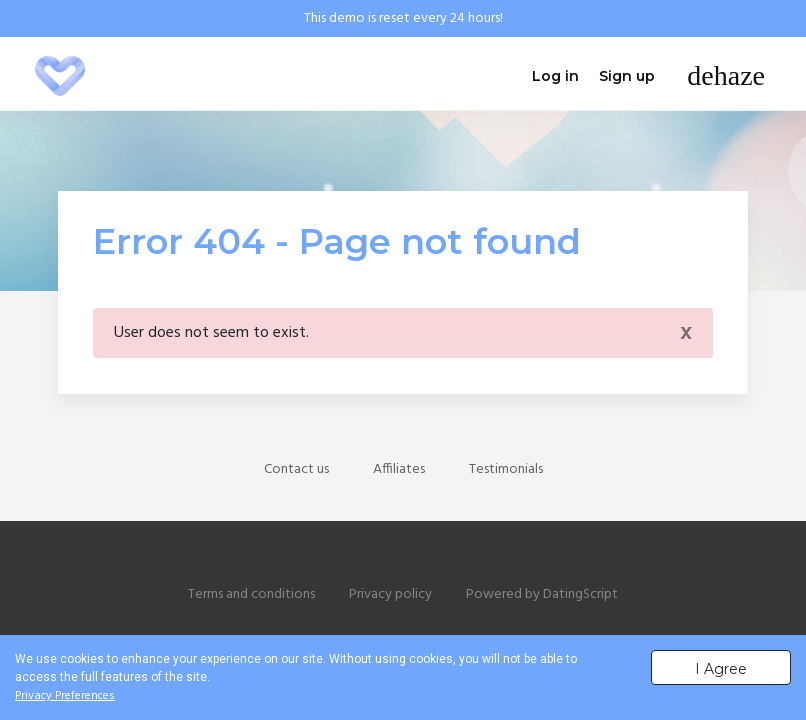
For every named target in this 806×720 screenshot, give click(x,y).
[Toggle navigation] (726, 76)
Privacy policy (390, 594)
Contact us (296, 469)
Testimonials (506, 469)
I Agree (721, 669)
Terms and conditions (251, 594)
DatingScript (580, 594)
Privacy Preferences (65, 696)
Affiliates (399, 469)
